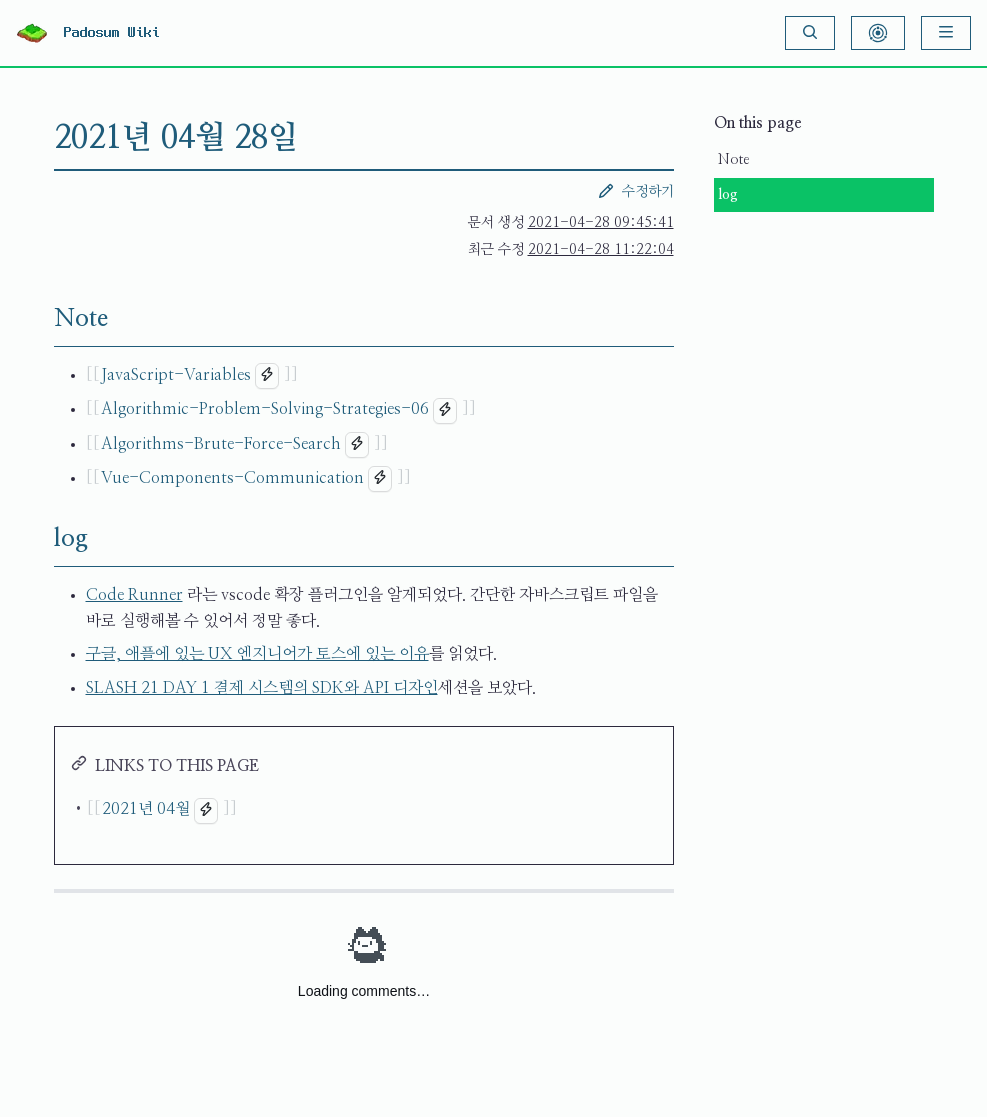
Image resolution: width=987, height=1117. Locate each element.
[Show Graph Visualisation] (878, 33)
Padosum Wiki (112, 33)
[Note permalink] (38, 319)
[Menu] (946, 33)
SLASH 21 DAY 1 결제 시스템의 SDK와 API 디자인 (262, 688)
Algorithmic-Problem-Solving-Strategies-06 (265, 409)
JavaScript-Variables (176, 375)
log (728, 195)
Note (733, 160)
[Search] (810, 33)
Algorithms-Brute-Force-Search (221, 444)
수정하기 (636, 191)
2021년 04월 (146, 809)
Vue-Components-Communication (232, 478)
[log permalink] (38, 539)
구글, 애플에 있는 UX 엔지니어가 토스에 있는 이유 (257, 654)
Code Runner (134, 595)
